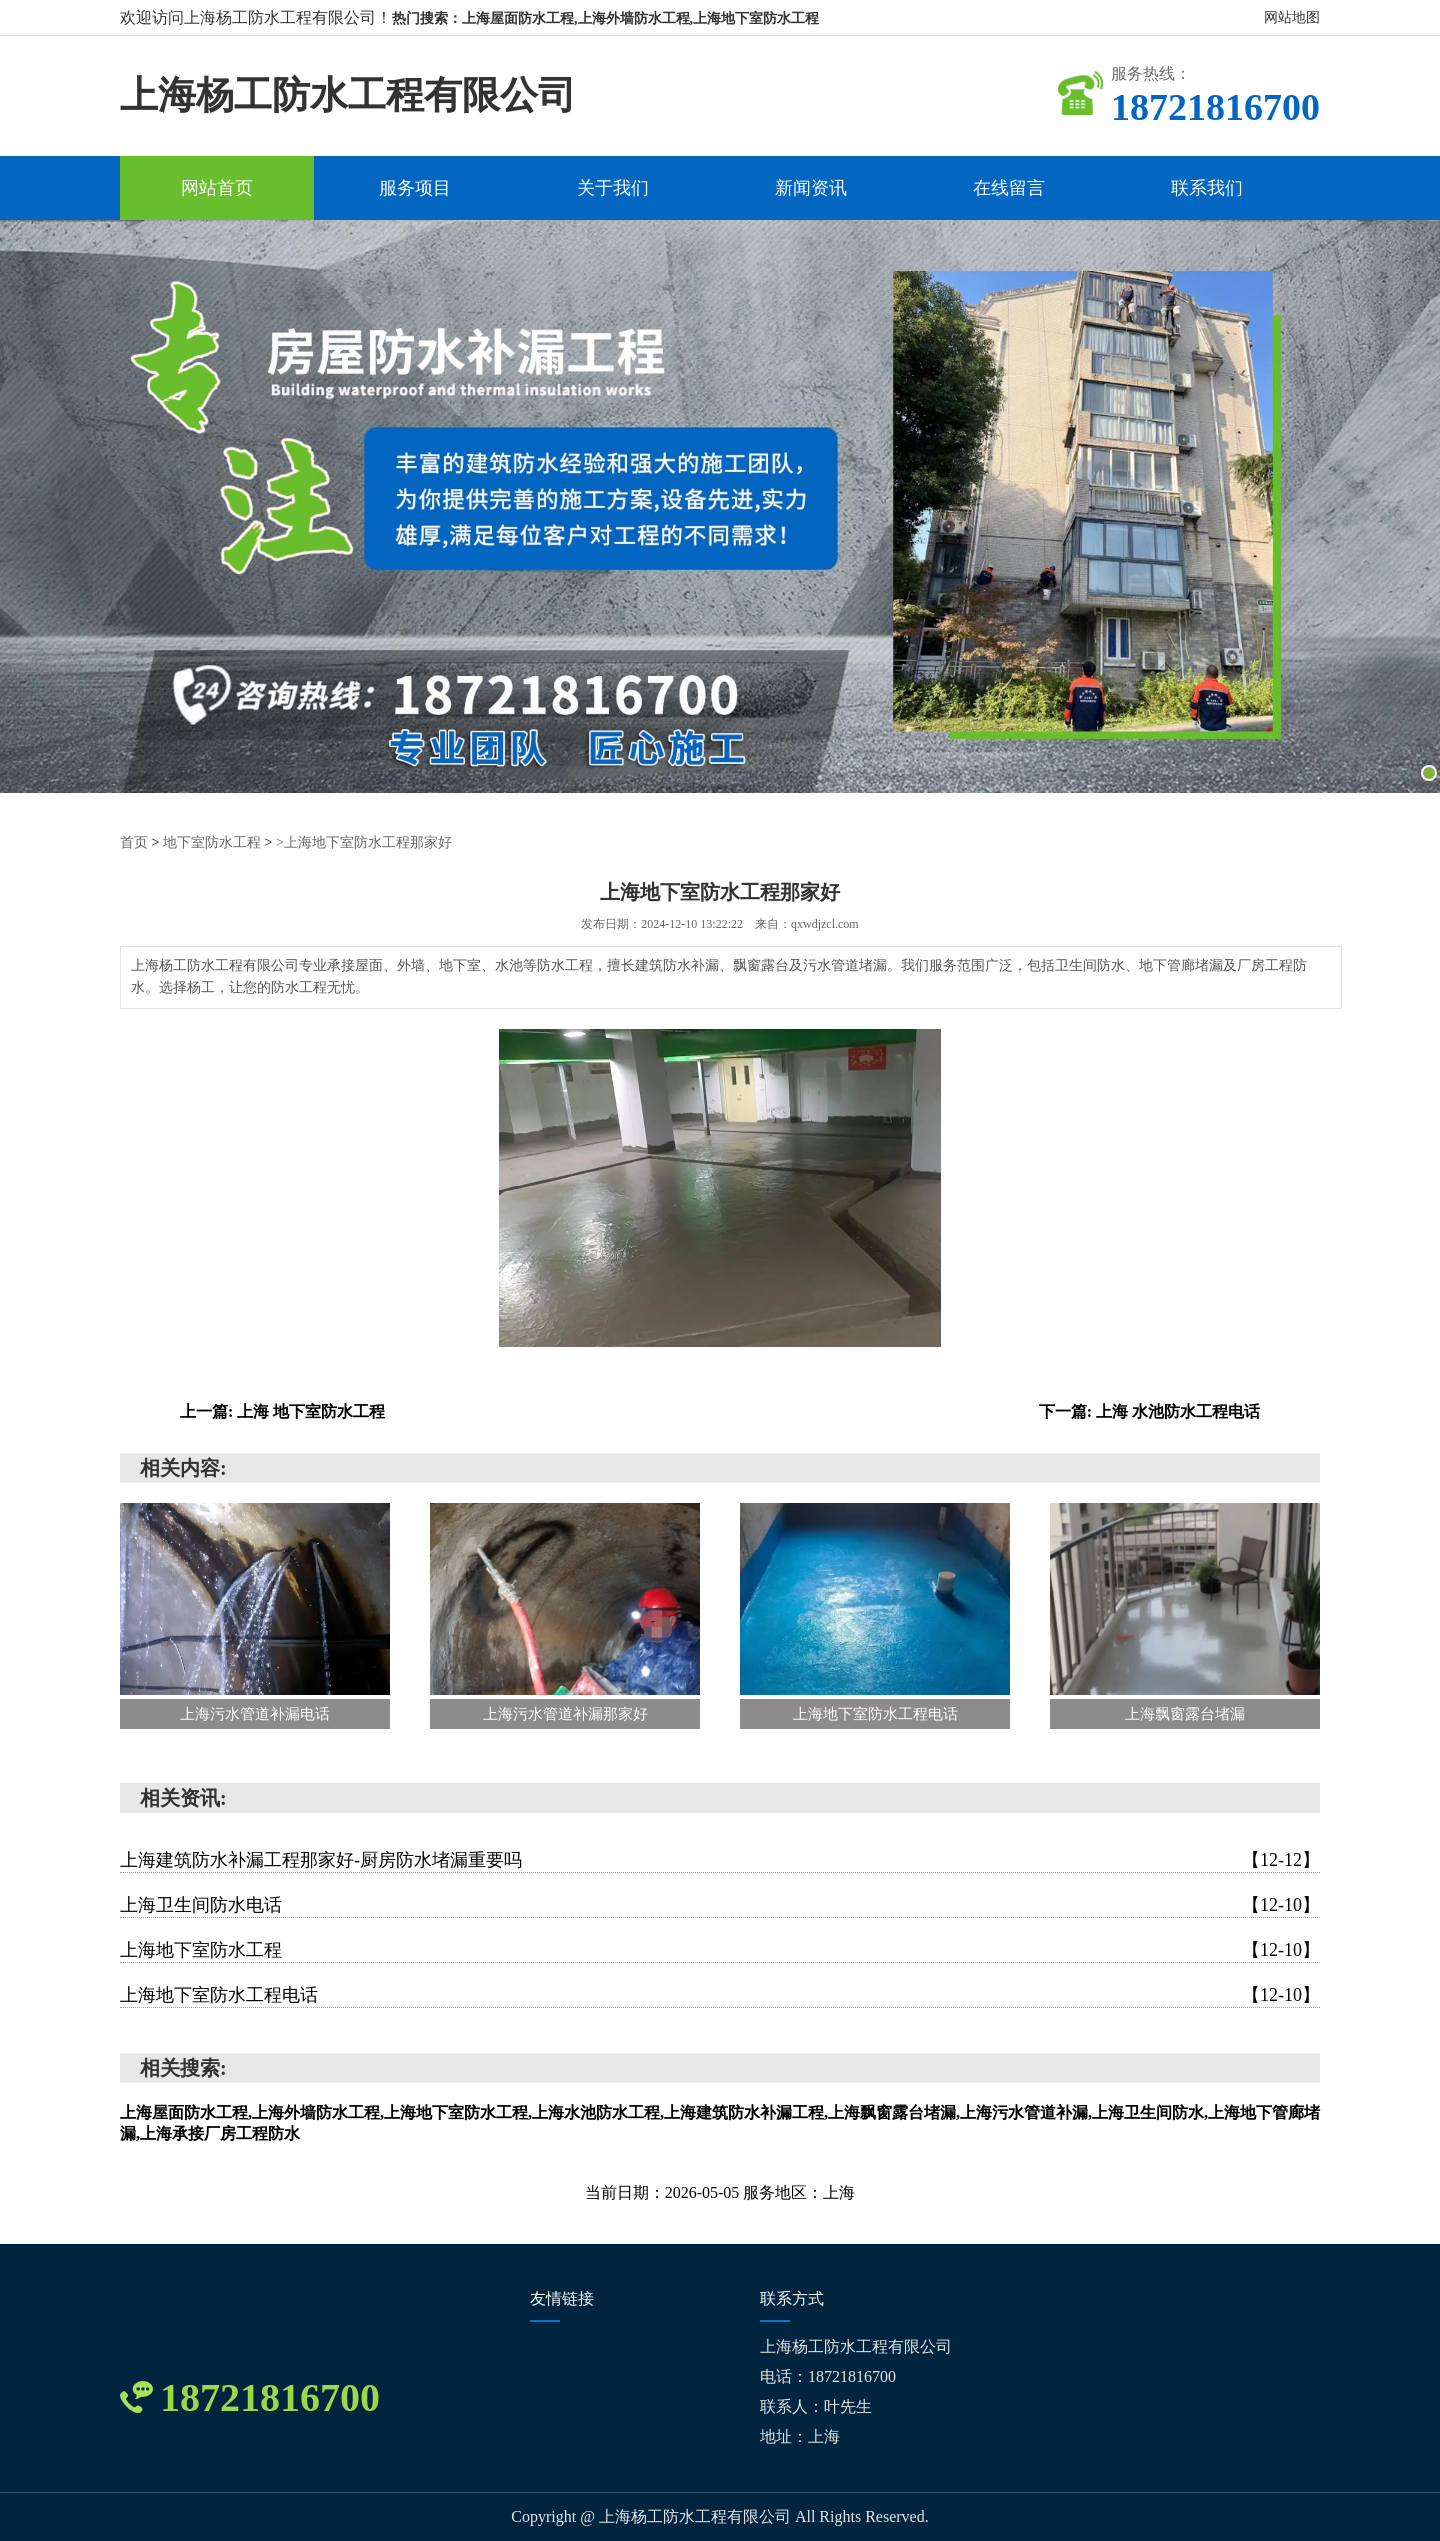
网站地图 (1292, 17)
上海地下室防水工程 (720, 1950)
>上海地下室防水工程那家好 (364, 842)
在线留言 (1009, 188)
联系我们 (1207, 188)
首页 (134, 842)
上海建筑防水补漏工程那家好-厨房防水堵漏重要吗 (720, 1860)
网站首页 (217, 188)
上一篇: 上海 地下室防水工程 (282, 1411)
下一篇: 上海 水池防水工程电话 (1149, 1411)
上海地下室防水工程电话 (720, 1995)
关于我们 (613, 188)
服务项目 (415, 188)
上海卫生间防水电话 (720, 1905)
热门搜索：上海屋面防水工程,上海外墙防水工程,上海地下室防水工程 (605, 18)
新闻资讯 (811, 188)
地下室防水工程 (212, 842)
